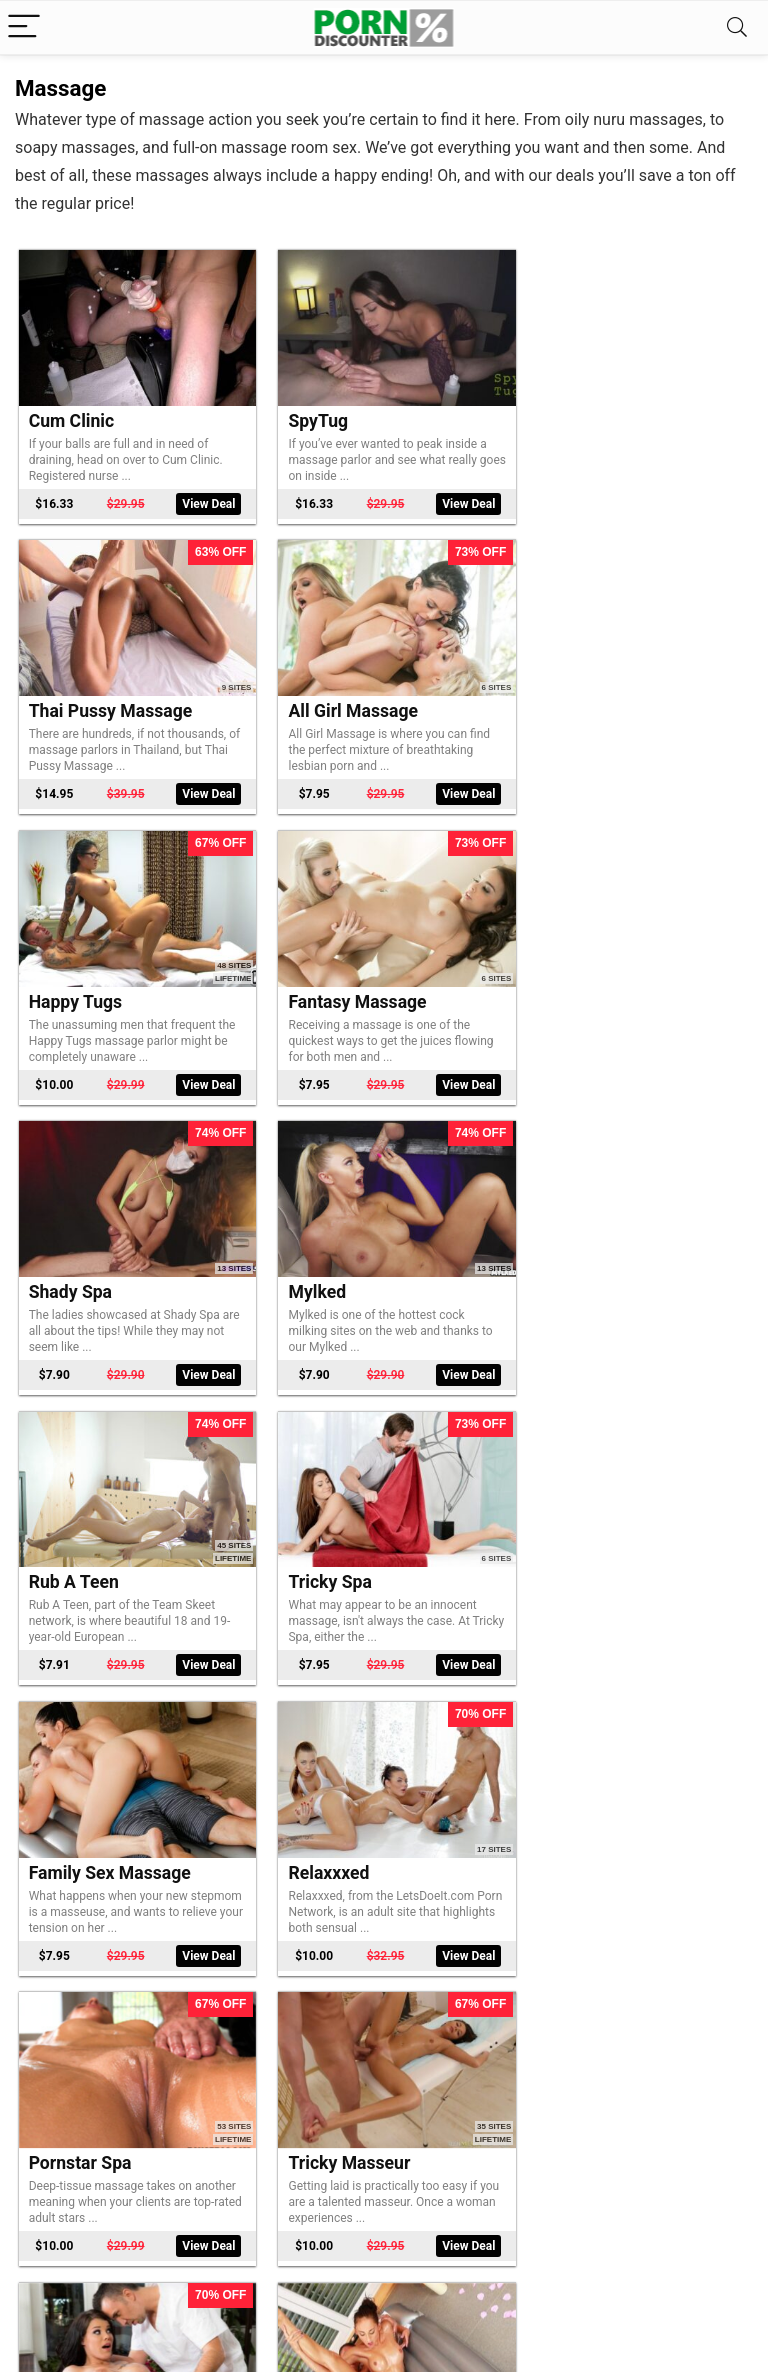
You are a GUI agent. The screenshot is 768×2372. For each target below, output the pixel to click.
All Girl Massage (94, 698)
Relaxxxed (571, 1265)
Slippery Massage (99, 1832)
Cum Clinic (72, 414)
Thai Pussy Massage (613, 414)
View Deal (201, 497)
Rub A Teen (576, 981)
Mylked (309, 981)
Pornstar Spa (80, 1548)
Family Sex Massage (361, 1265)
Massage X (323, 1832)
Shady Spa (70, 981)
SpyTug (310, 414)
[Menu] (24, 27)
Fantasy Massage (600, 698)
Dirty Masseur (586, 1548)
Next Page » (417, 2260)
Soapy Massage (342, 2115)
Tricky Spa (70, 1265)
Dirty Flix (64, 2115)
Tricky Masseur (341, 1548)
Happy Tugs (327, 698)
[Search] (737, 27)
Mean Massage (591, 1832)
